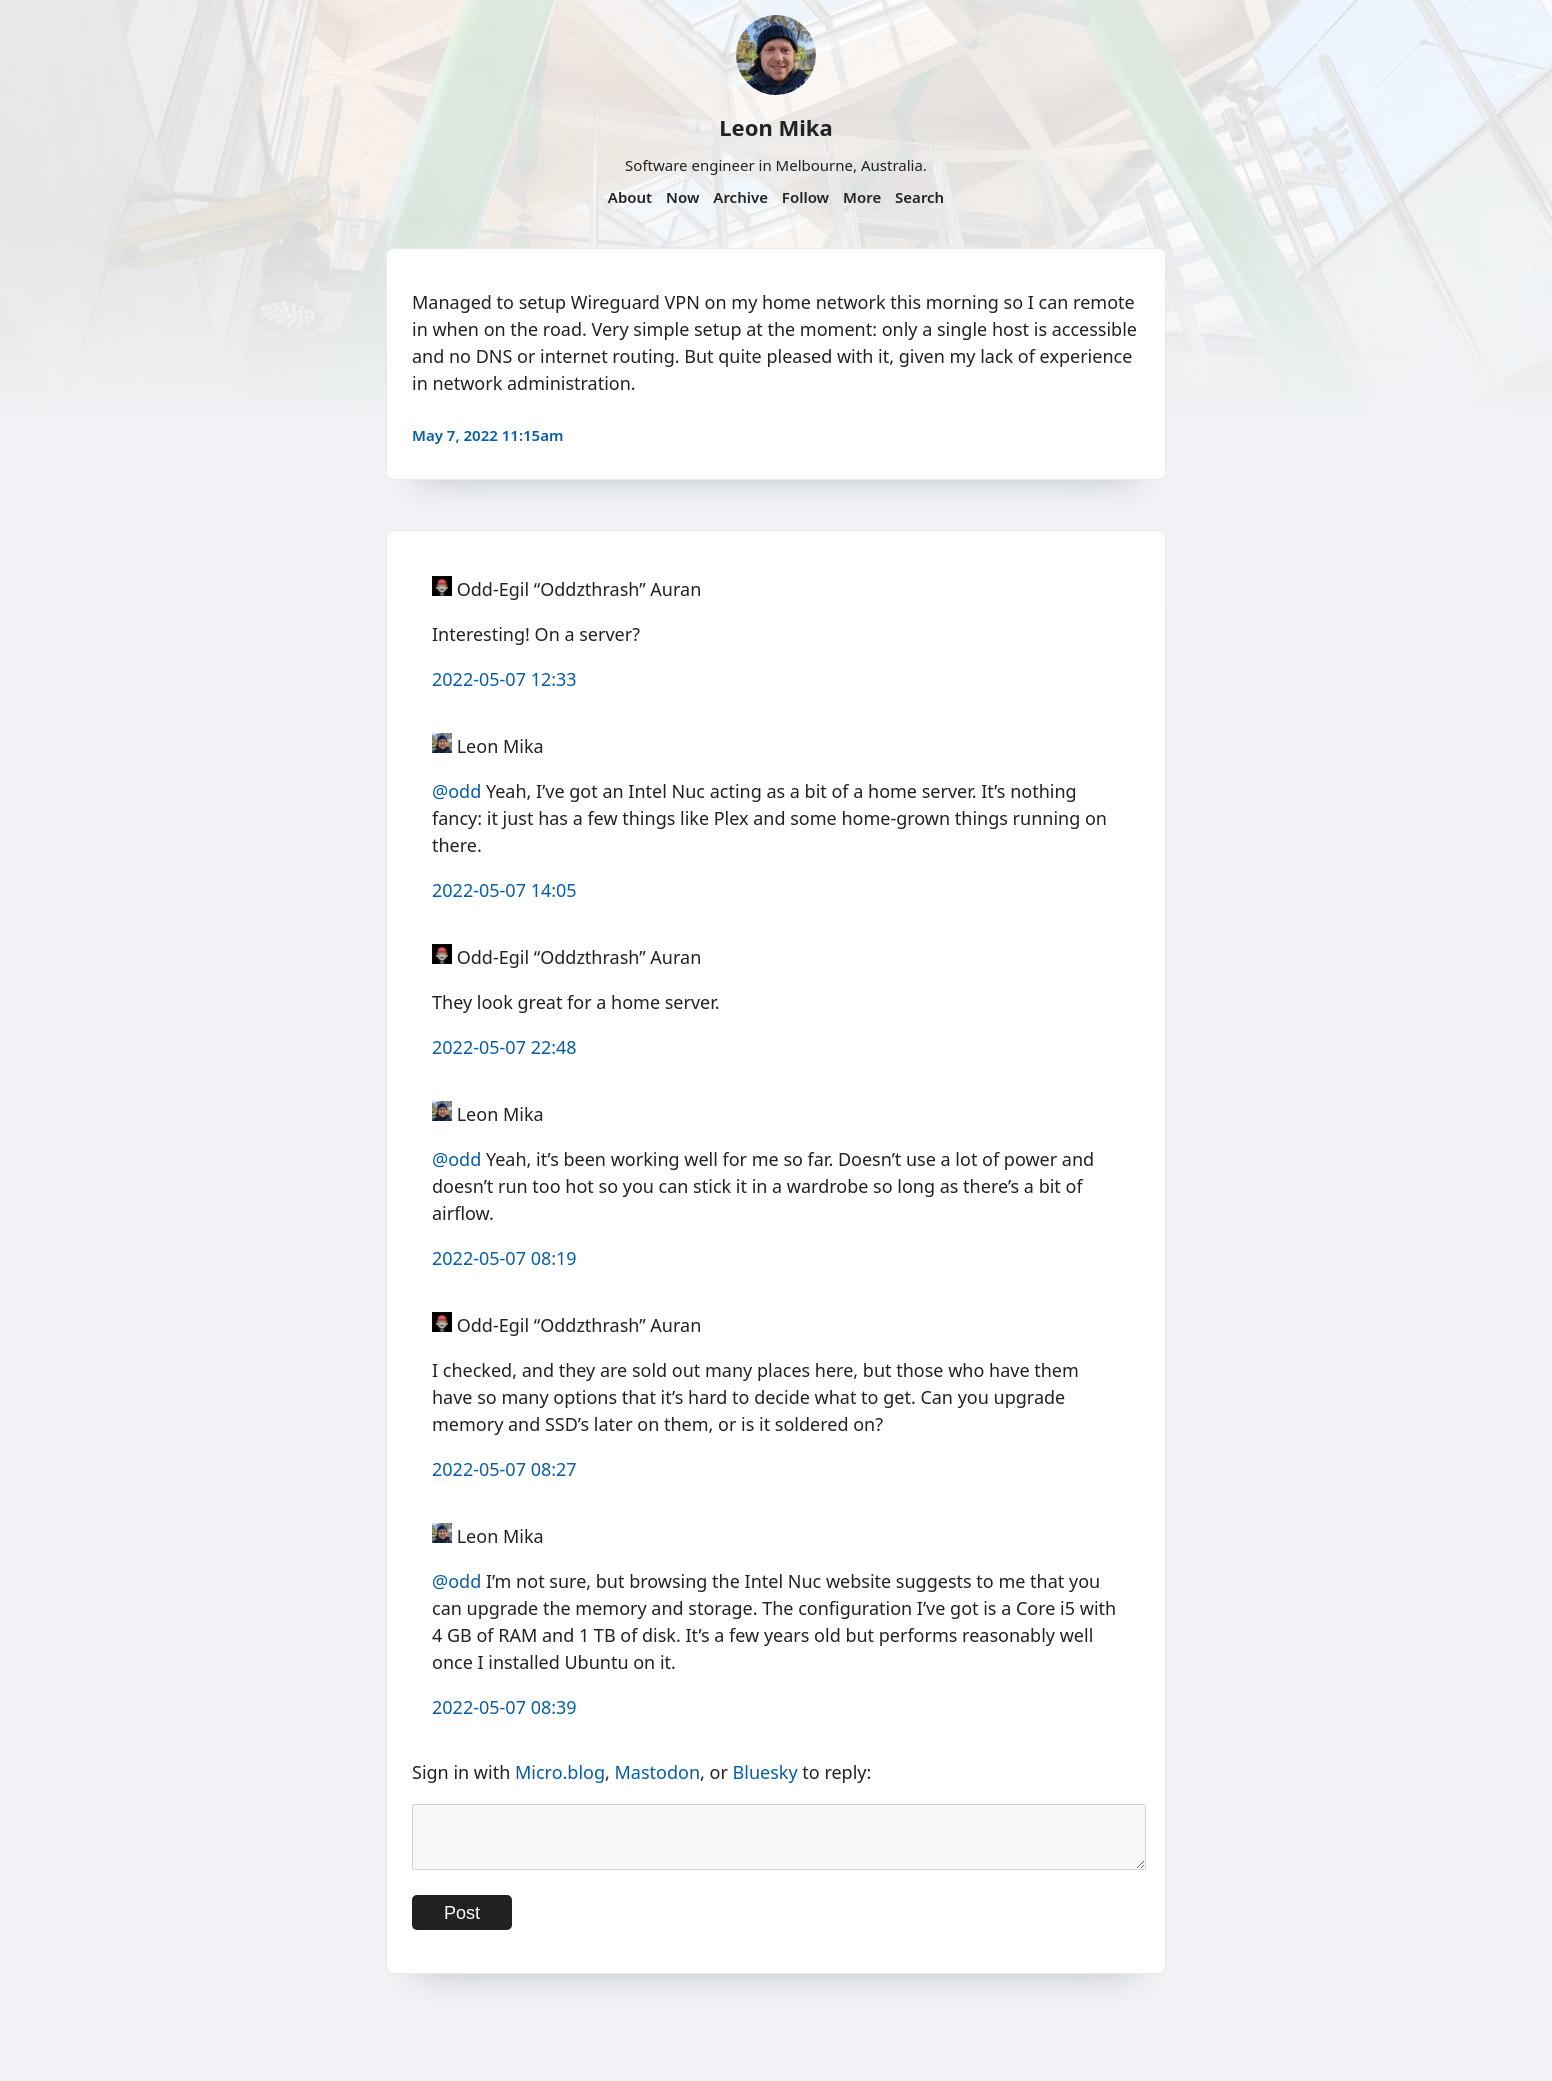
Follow (805, 197)
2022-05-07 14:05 (504, 890)
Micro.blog (560, 1772)
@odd (456, 791)
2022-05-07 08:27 (504, 1469)
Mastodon (658, 1772)
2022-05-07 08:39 (504, 1707)
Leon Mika (775, 127)
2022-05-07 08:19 (504, 1258)
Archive (740, 197)
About (630, 197)
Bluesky (765, 1772)
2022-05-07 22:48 (504, 1047)
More (862, 197)
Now (682, 197)
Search (919, 197)
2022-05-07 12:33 (504, 679)
